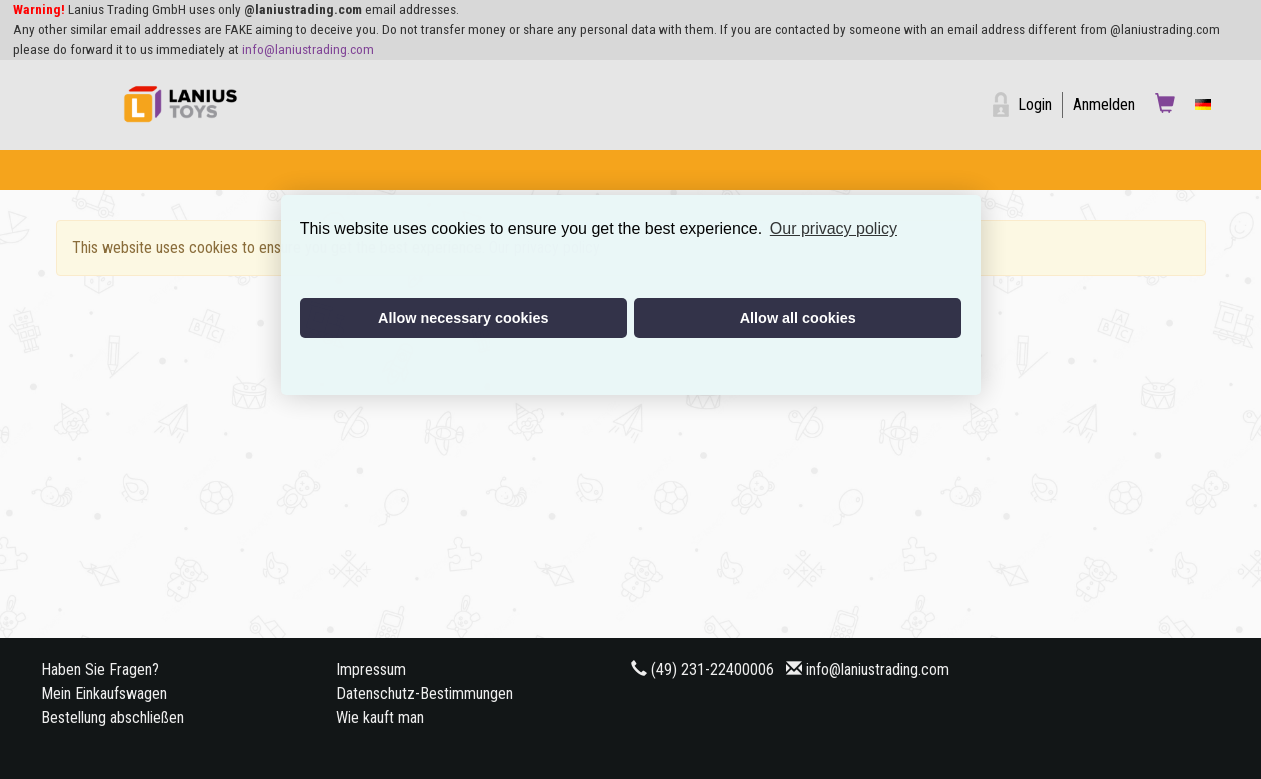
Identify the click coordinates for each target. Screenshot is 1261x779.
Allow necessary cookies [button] (463, 318)
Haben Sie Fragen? (100, 669)
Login (1035, 104)
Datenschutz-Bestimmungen (424, 693)
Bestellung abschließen (112, 717)
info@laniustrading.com (308, 49)
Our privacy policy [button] (833, 228)
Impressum (371, 669)
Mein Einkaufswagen (104, 693)
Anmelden (1104, 104)
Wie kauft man (380, 717)
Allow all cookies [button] (798, 318)
